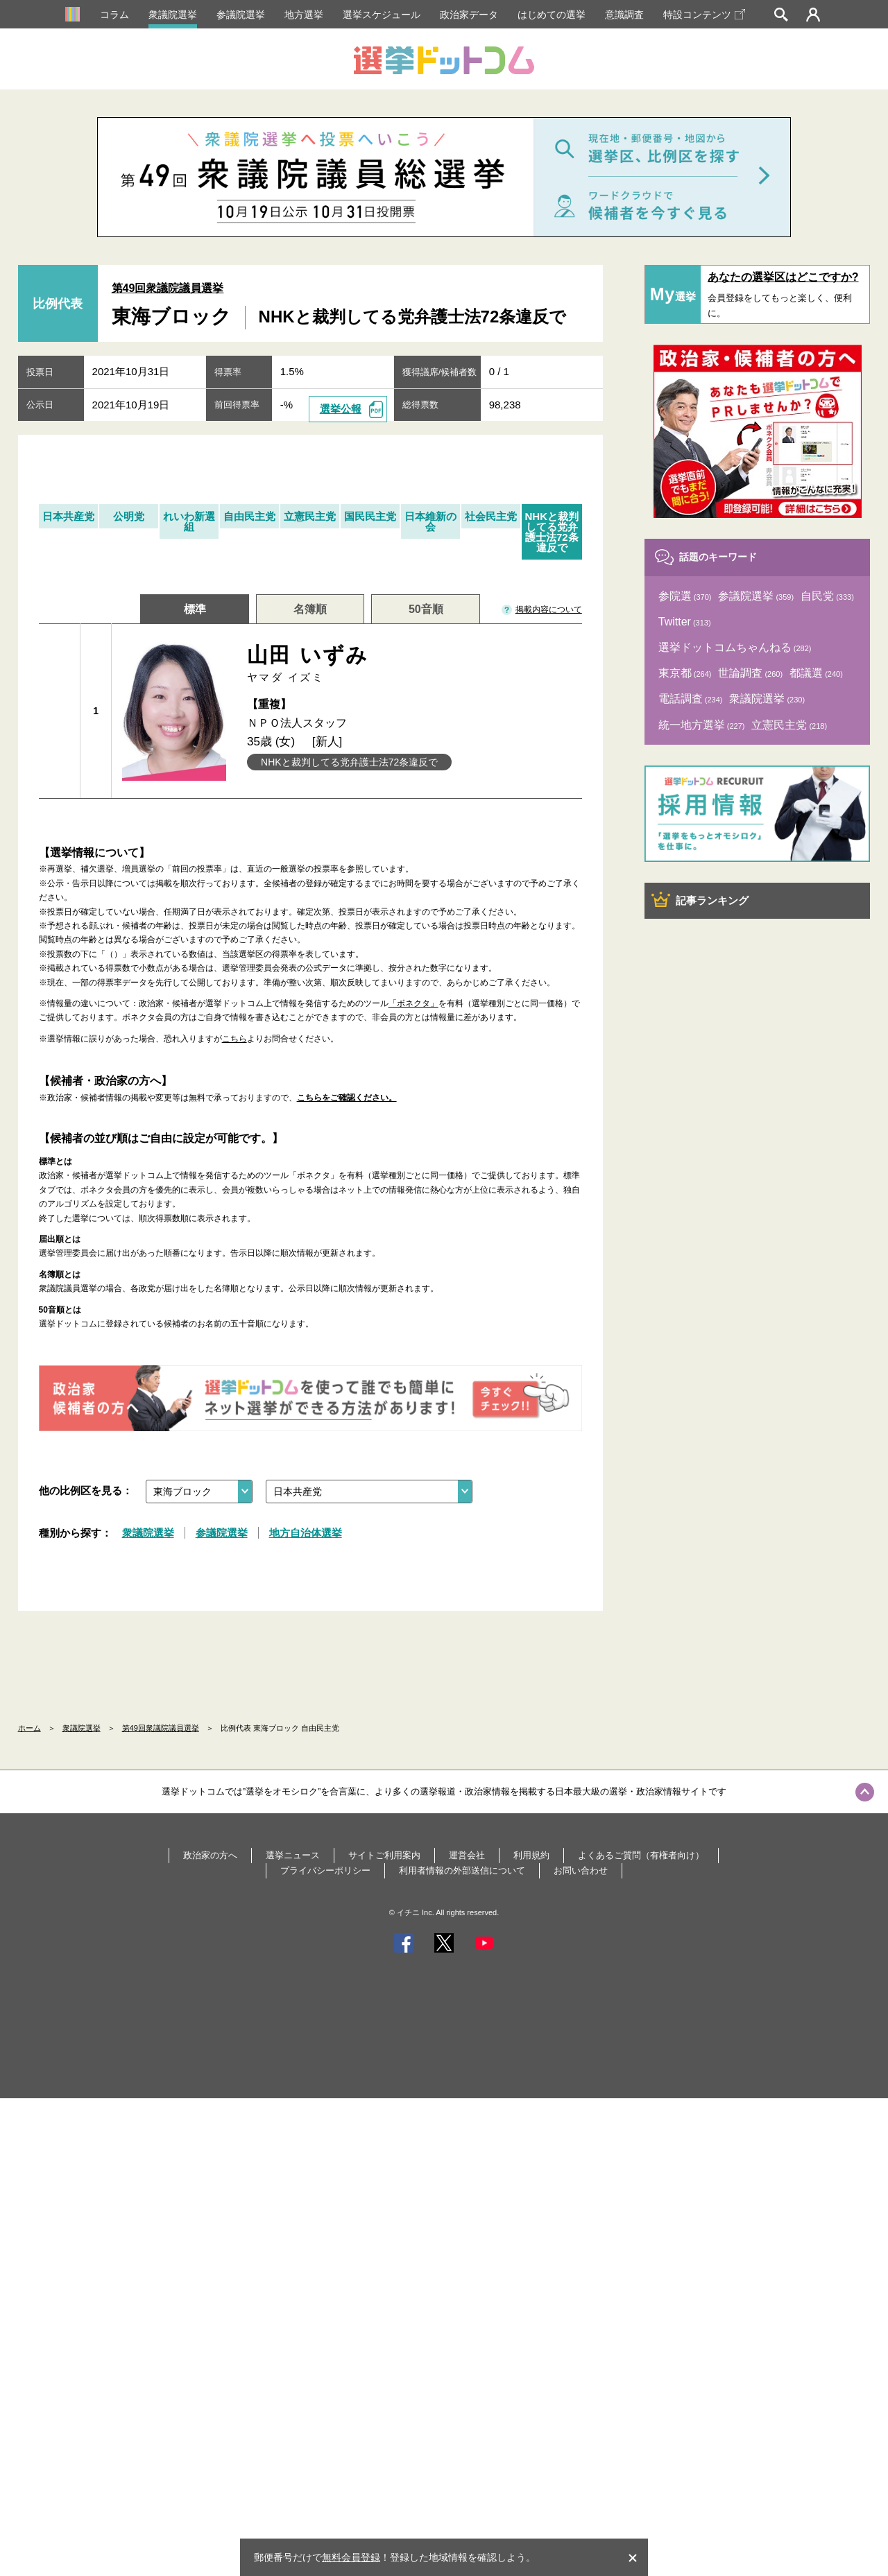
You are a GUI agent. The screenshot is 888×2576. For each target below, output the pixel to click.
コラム (114, 14)
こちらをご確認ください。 (347, 1098)
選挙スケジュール (381, 14)
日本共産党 (68, 516)
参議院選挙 (240, 14)
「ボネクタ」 (413, 1003)
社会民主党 (491, 516)
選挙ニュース (293, 1855)
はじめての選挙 (552, 14)
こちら (234, 1039)
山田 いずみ (409, 663)
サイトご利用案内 (384, 1855)
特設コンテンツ (704, 14)
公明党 (128, 516)
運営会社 (467, 1855)
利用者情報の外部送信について (462, 1870)
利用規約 (531, 1855)
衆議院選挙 (172, 14)
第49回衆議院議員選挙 (168, 288)
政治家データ (469, 14)
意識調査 (624, 14)
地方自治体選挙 (305, 1533)
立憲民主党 (310, 516)
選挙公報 (340, 409)
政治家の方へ (210, 1855)
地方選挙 (303, 14)
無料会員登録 (351, 2557)
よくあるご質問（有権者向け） (641, 1855)
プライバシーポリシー (325, 1870)
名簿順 (310, 609)
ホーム (29, 1728)
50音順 (426, 609)
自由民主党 (249, 516)
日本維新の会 (430, 521)
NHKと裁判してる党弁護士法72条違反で (551, 531)
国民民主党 (370, 516)
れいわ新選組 (189, 521)
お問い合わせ (581, 1870)
